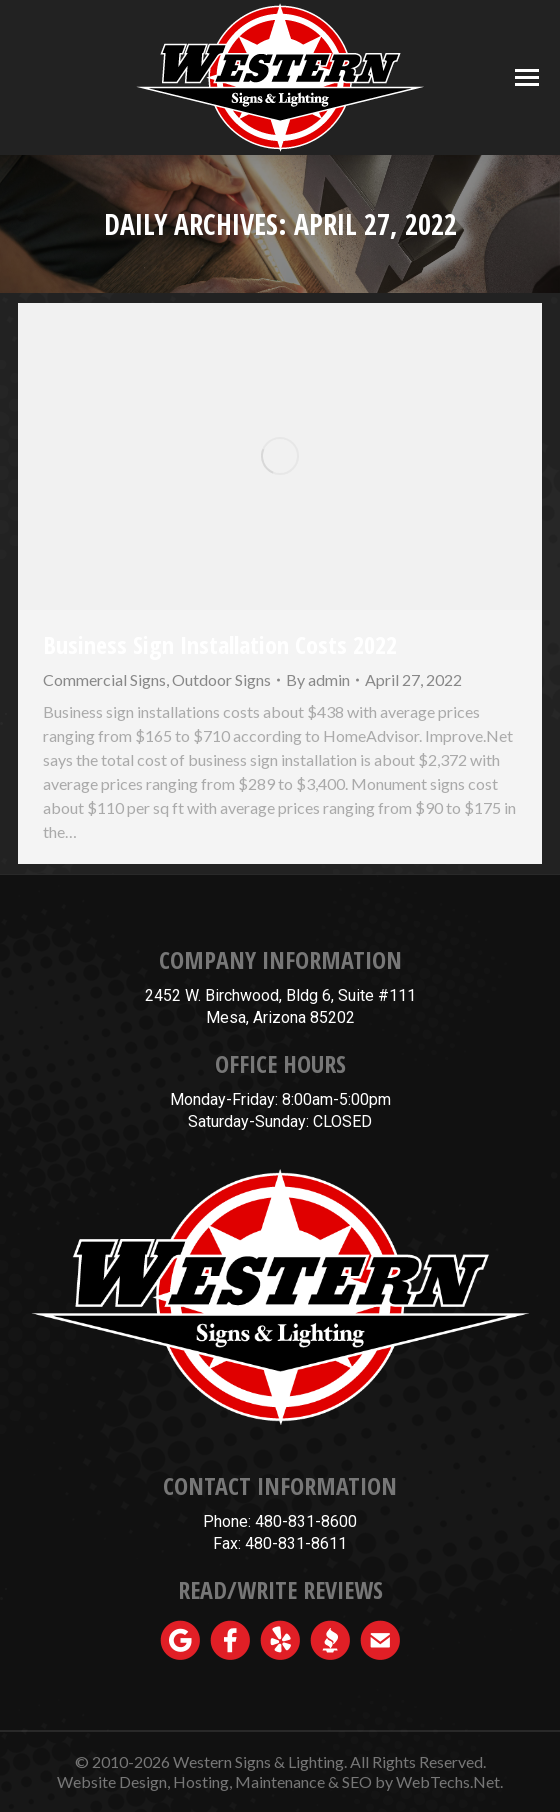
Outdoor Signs (221, 679)
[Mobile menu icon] (527, 77)
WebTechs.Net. (449, 1781)
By (318, 679)
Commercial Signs (104, 679)
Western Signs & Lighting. (260, 1761)
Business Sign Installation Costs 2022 (220, 644)
